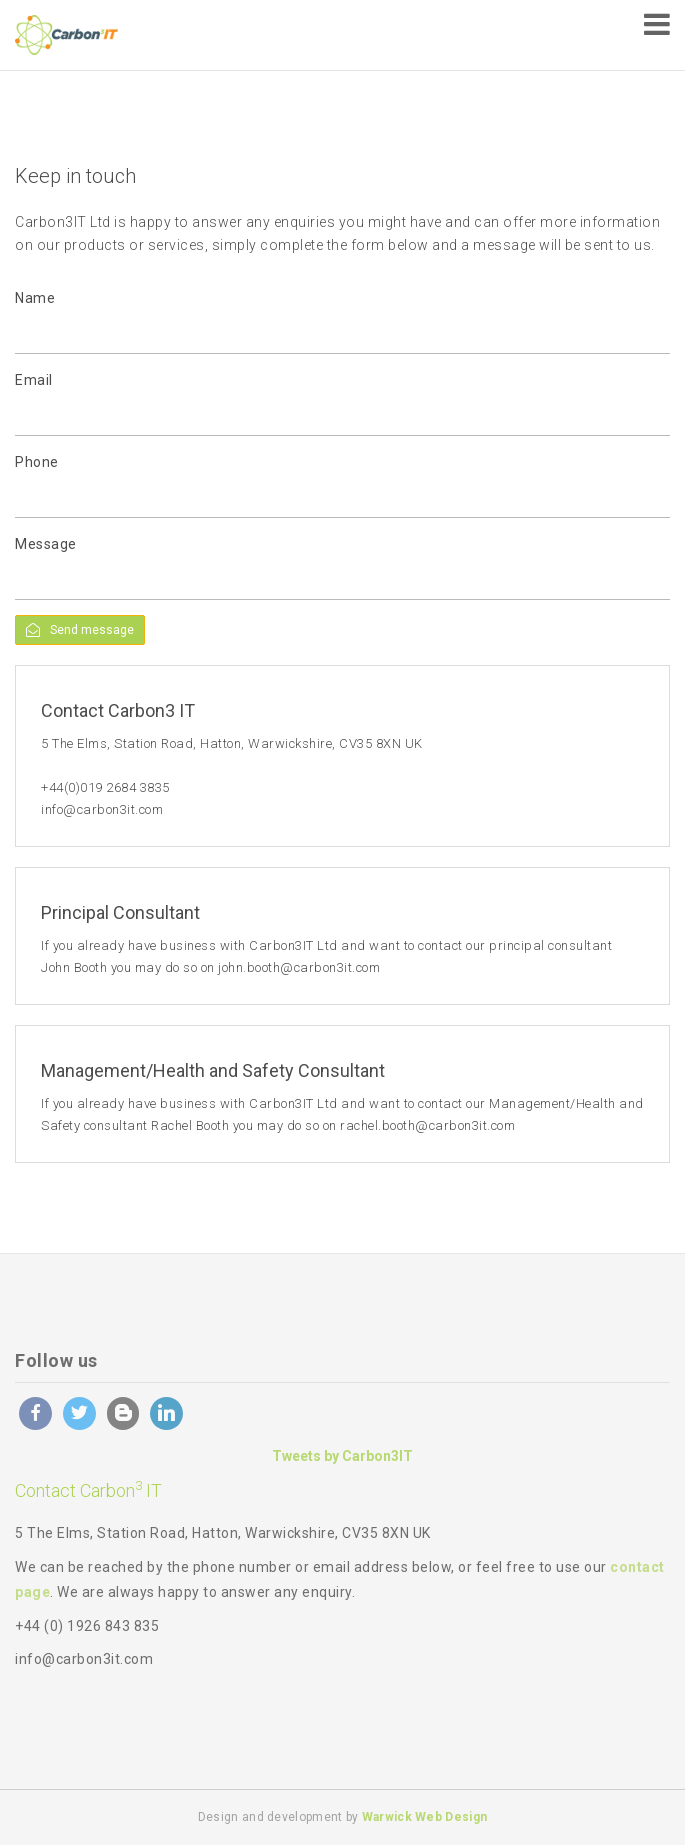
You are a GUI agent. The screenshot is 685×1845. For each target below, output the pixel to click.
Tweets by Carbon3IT (342, 1456)
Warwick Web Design (424, 1817)
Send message (80, 630)
